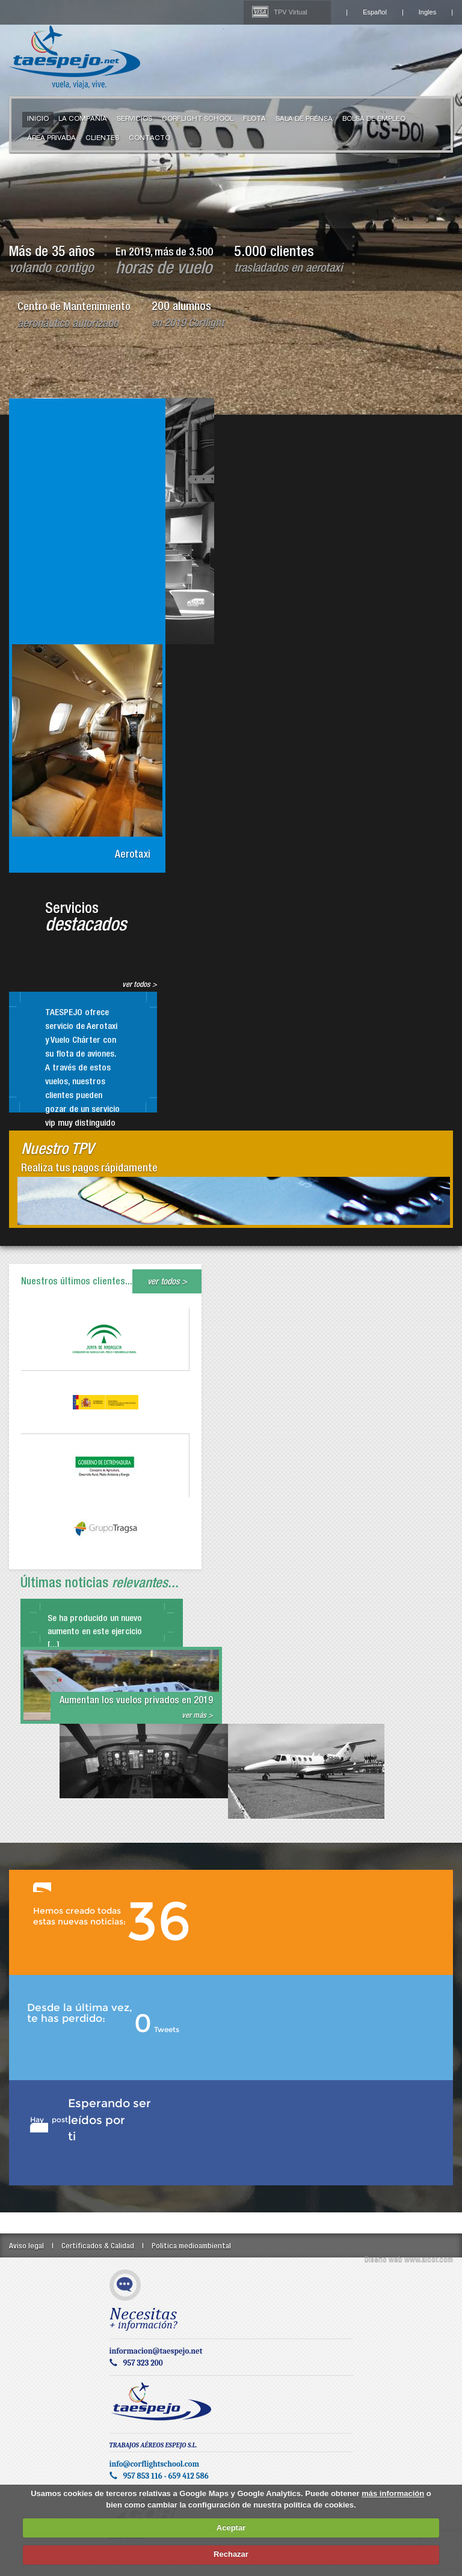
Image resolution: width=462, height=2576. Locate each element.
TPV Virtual (290, 12)
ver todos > (139, 985)
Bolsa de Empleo (373, 120)
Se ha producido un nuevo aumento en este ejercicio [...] (95, 1632)
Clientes (102, 139)
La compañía (82, 120)
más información (393, 2493)
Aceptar (231, 2527)
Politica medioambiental (191, 2247)
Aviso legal (26, 2247)
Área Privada (51, 139)
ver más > (197, 1716)
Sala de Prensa (304, 120)
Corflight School (197, 120)
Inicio (38, 120)
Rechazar (231, 2554)
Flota (254, 120)
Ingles (427, 12)
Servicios (134, 120)
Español (375, 12)
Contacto (149, 139)
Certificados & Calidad (97, 2247)
